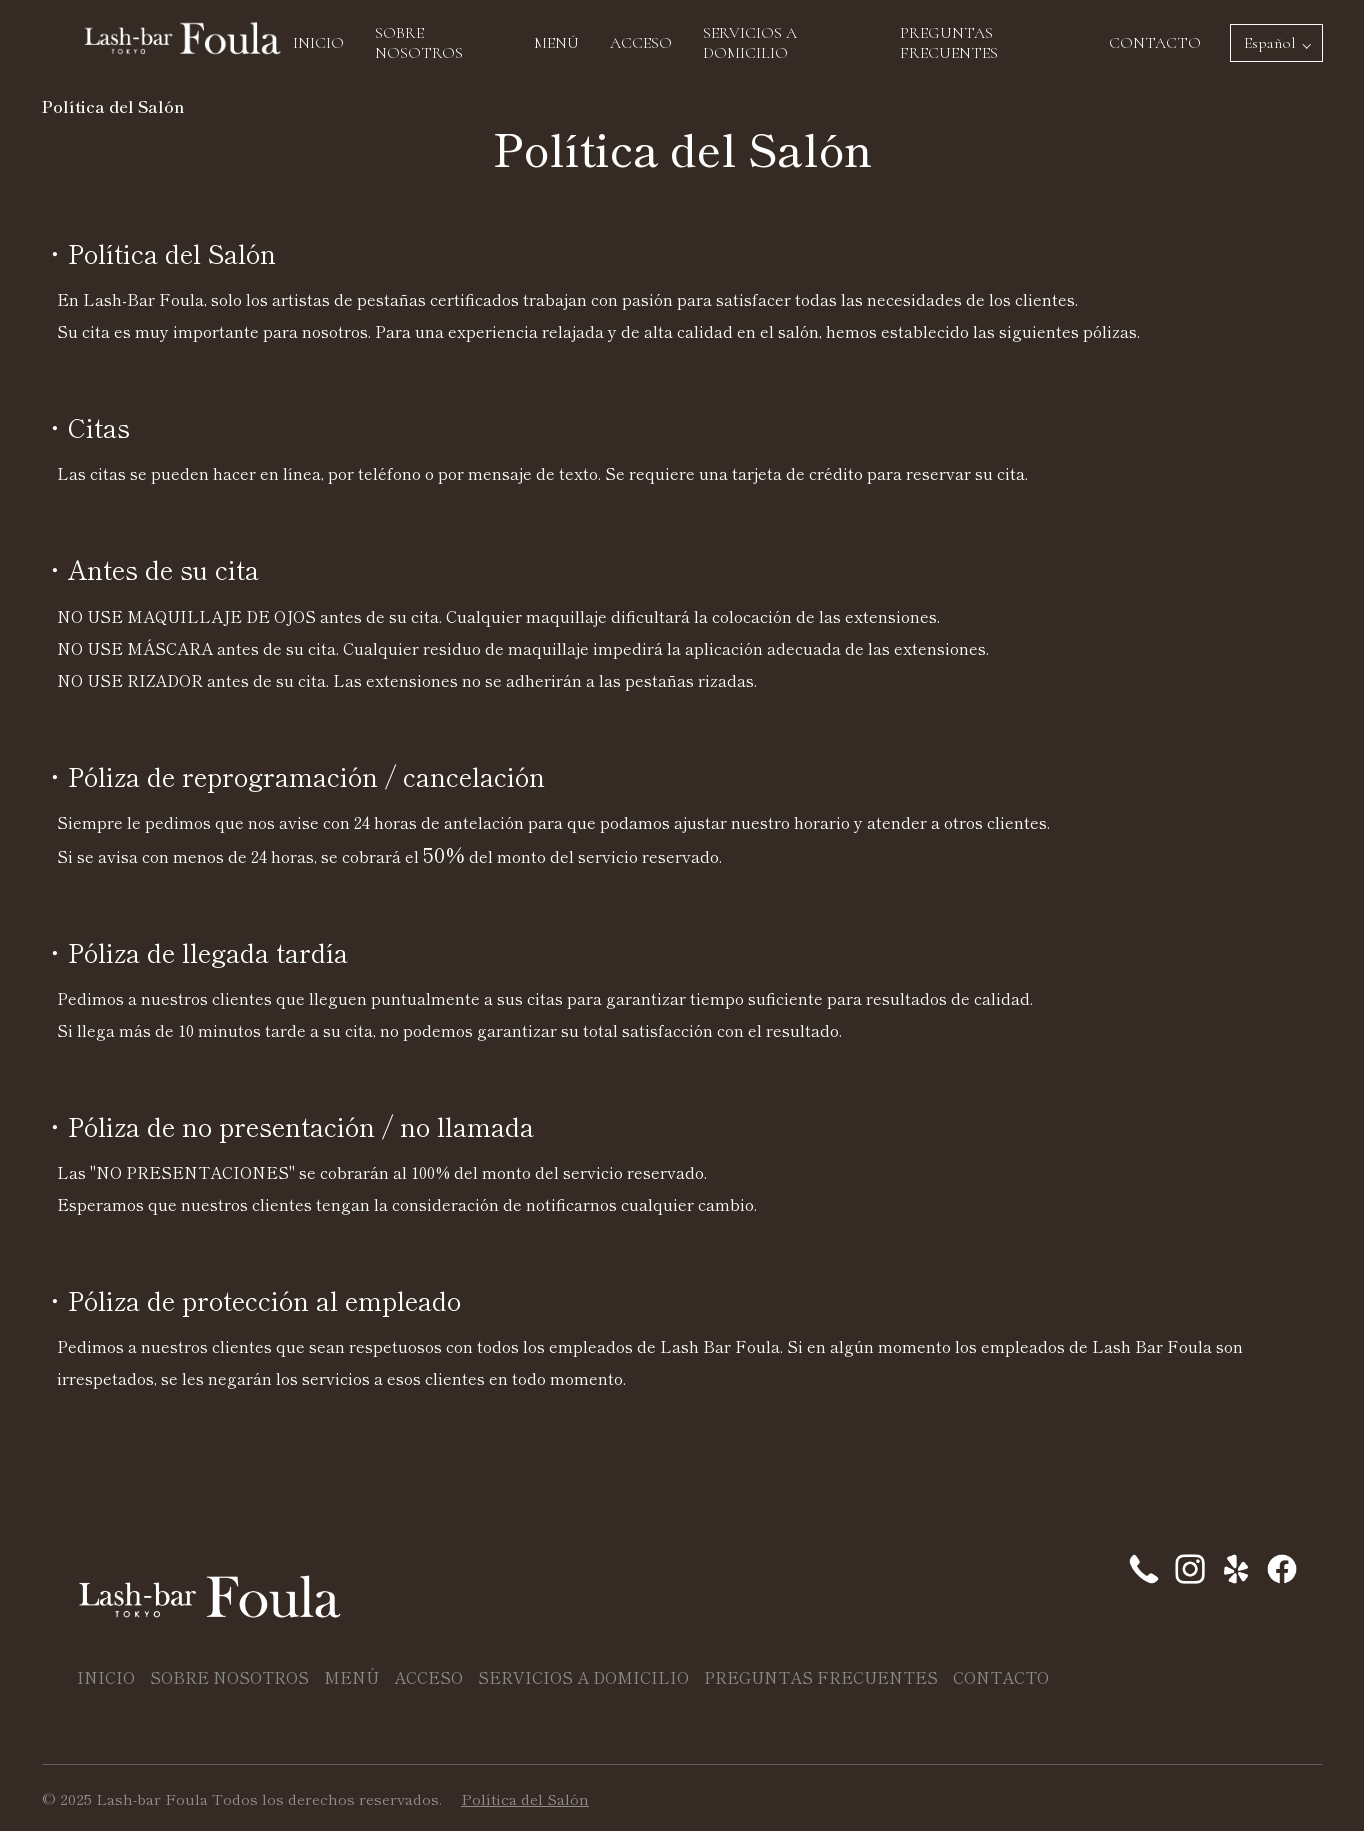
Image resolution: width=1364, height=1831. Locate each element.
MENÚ (556, 43)
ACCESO (641, 43)
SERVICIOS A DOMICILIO (750, 43)
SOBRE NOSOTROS (419, 43)
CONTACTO (1155, 43)
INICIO (318, 43)
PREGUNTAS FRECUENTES (949, 43)
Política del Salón (525, 1798)
